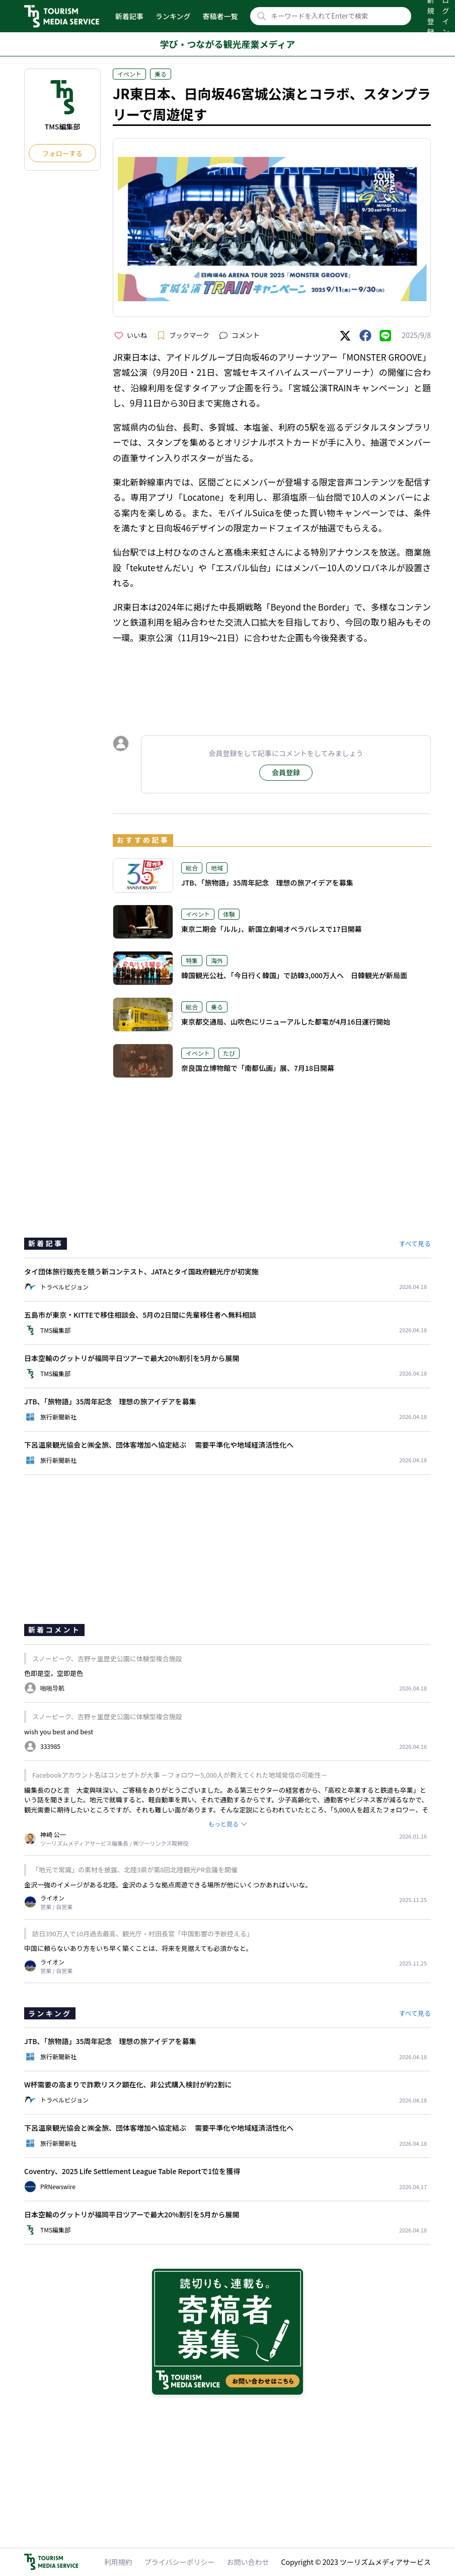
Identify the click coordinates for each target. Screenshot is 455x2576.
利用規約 (118, 2562)
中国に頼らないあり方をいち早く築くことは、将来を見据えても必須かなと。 (138, 1948)
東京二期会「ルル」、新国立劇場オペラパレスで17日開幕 (271, 929)
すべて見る (415, 1243)
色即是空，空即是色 (53, 1673)
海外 (217, 960)
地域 (217, 867)
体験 (229, 914)
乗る (161, 74)
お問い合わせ (248, 2562)
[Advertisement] (272, 680)
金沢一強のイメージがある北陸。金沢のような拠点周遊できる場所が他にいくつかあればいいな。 (168, 1884)
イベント (129, 74)
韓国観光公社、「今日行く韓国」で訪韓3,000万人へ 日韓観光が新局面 (294, 975)
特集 (192, 960)
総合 (192, 867)
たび (229, 1053)
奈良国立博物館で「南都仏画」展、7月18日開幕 (257, 1068)
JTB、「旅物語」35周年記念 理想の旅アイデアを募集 (267, 882)
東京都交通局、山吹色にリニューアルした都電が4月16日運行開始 (285, 1021)
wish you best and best (58, 1731)
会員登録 (286, 772)
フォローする (62, 153)
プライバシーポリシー (179, 2562)
